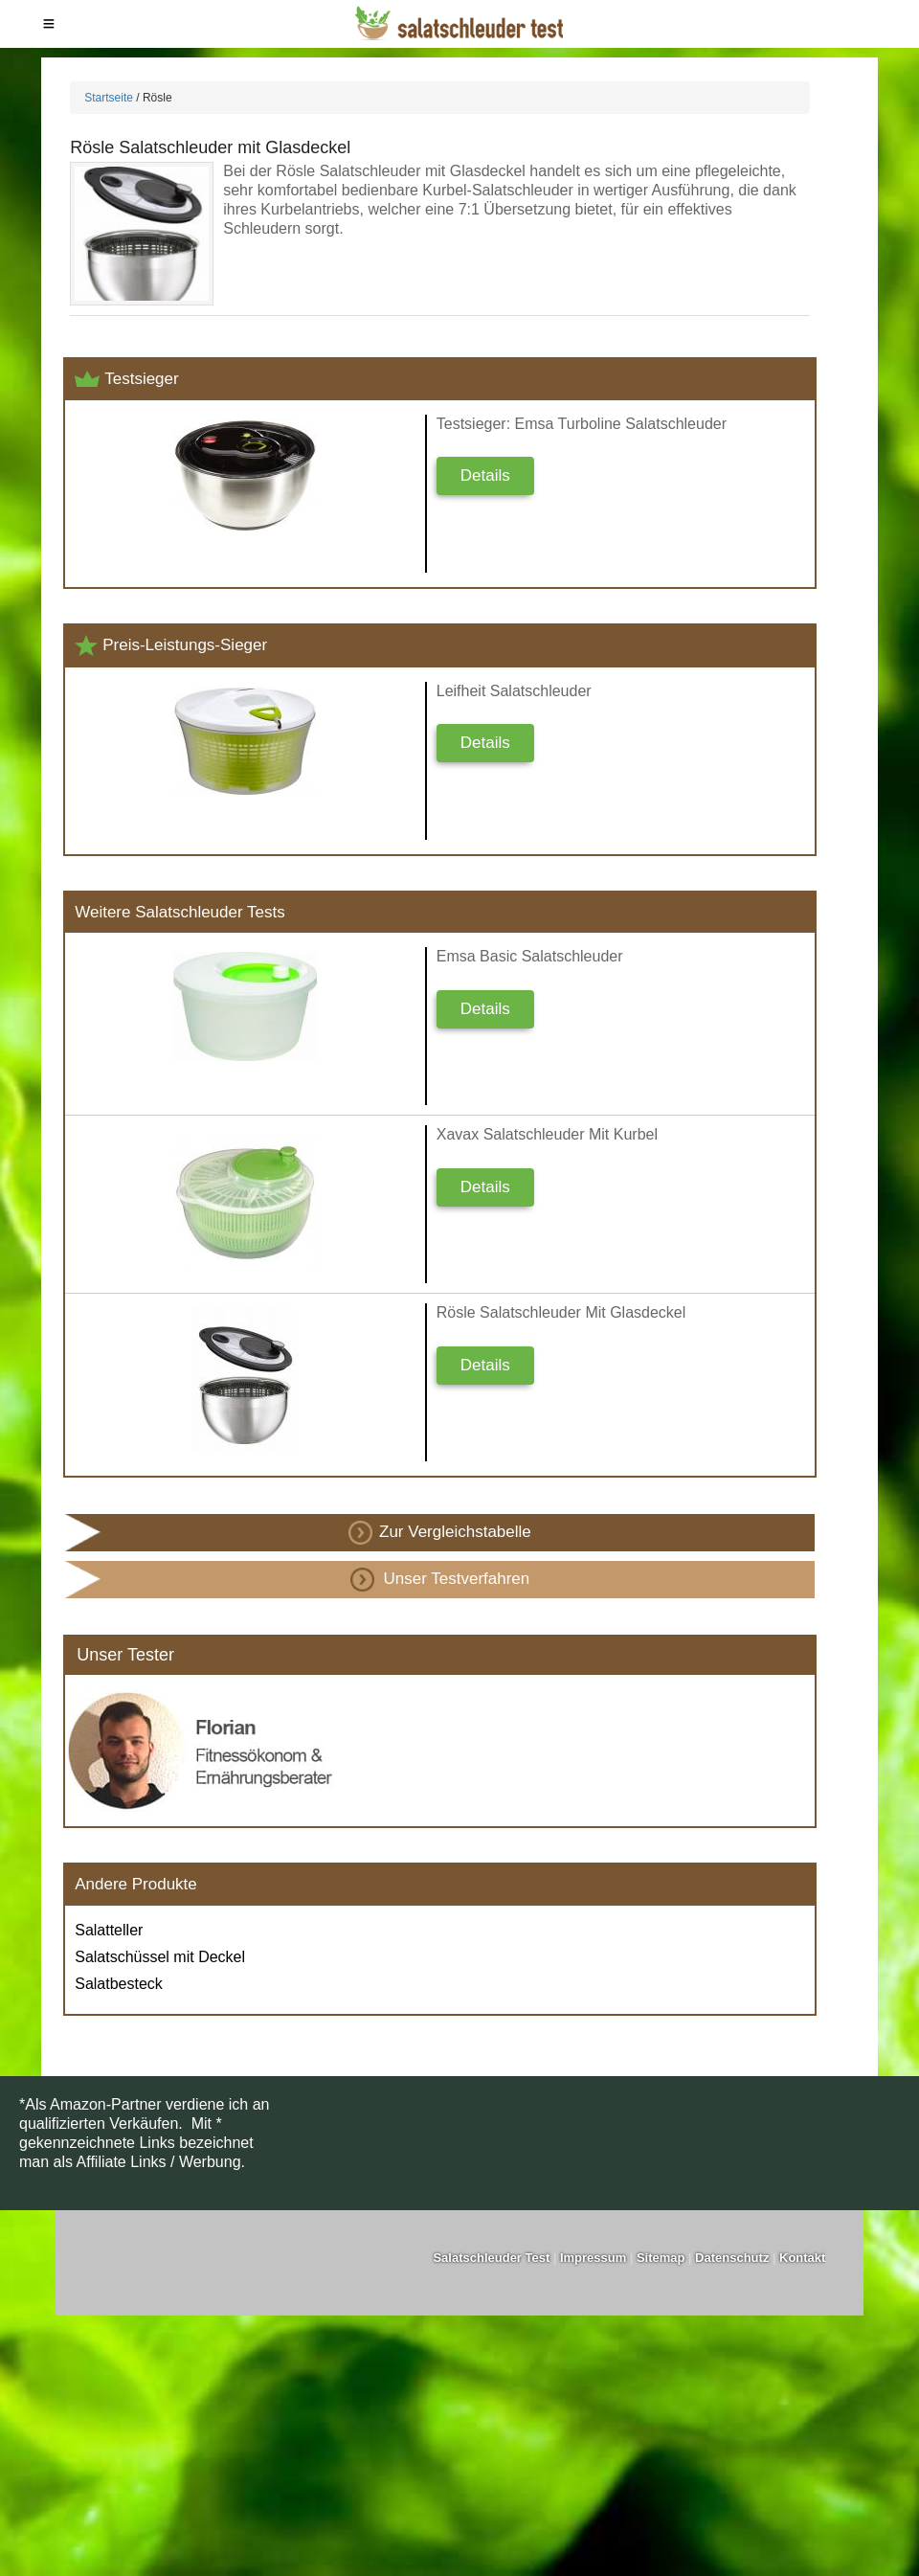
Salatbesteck (119, 1984)
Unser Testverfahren (440, 1580)
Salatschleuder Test (491, 2257)
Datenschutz (732, 2257)
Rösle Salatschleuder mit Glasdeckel (210, 147)
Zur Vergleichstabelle (439, 1533)
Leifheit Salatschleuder (514, 691)
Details (485, 475)
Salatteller (109, 1930)
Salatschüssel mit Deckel (160, 1957)
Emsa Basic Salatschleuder (530, 956)
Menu (49, 24)
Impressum (593, 2257)
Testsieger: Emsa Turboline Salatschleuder (582, 424)
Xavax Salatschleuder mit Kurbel (547, 1134)
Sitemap (661, 2257)
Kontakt (802, 2257)
